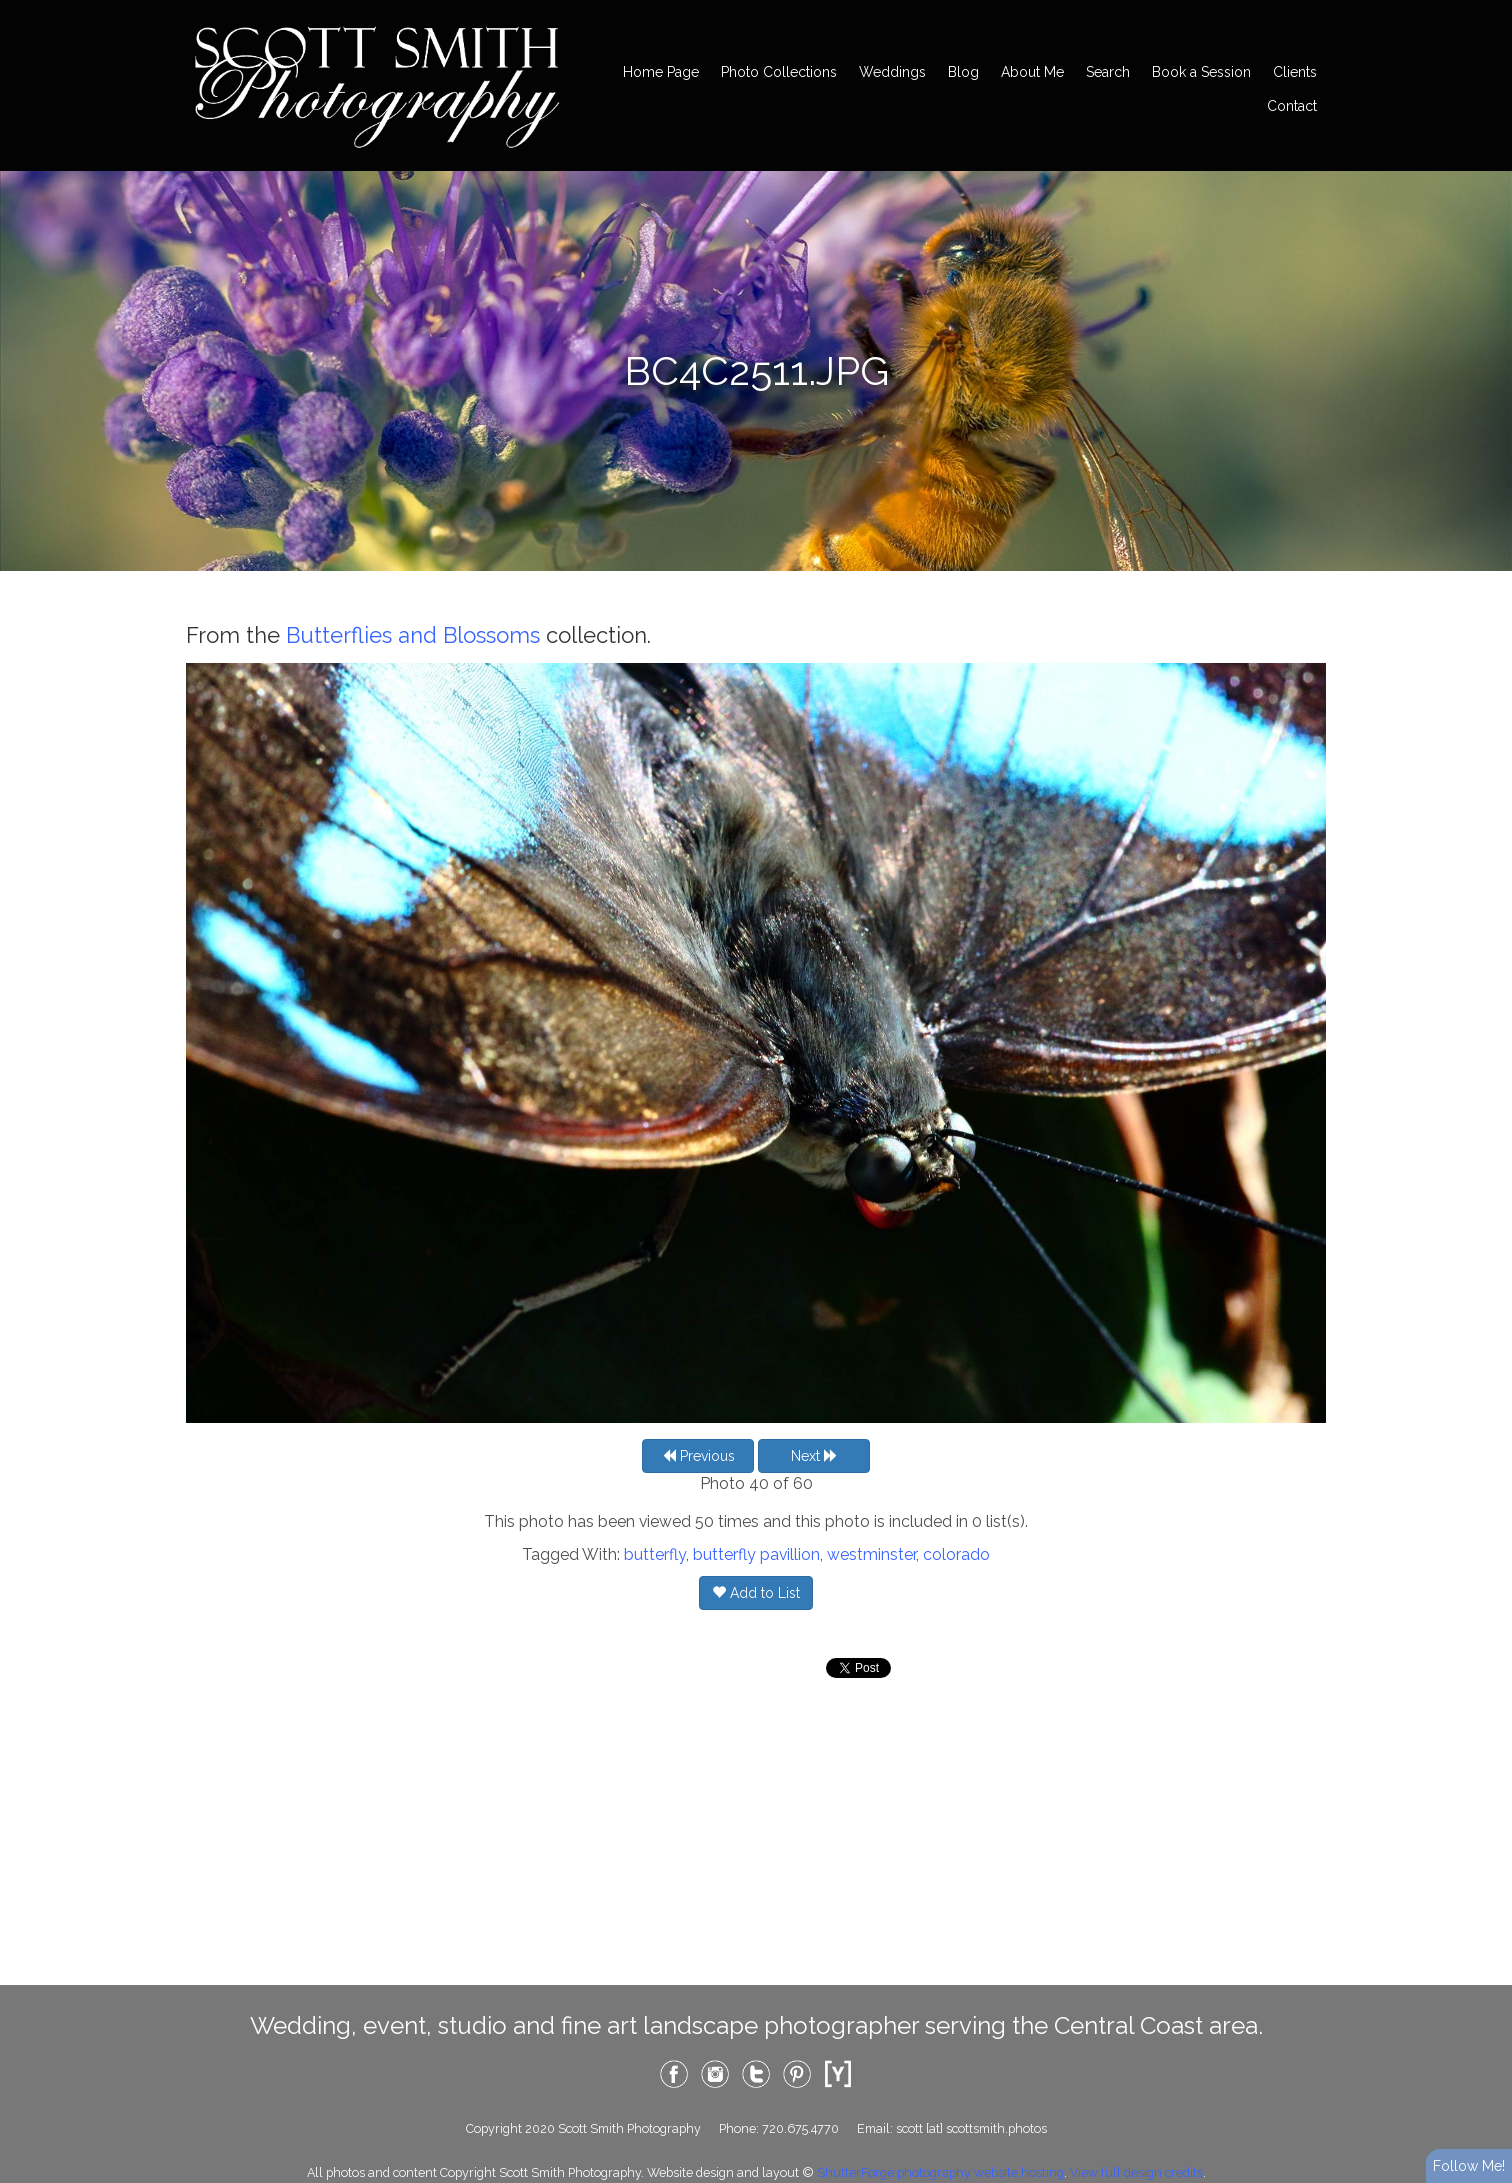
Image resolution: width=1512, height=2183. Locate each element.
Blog (963, 72)
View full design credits (1136, 2172)
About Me (1032, 72)
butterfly (655, 1554)
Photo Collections (779, 72)
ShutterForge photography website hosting (940, 2172)
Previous (698, 1456)
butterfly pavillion (756, 1554)
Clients (1295, 72)
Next (814, 1456)
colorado (956, 1554)
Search (1108, 72)
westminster (871, 1554)
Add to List (756, 1593)
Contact (1292, 106)
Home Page (661, 72)
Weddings (892, 72)
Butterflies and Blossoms (413, 635)
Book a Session (1201, 72)
